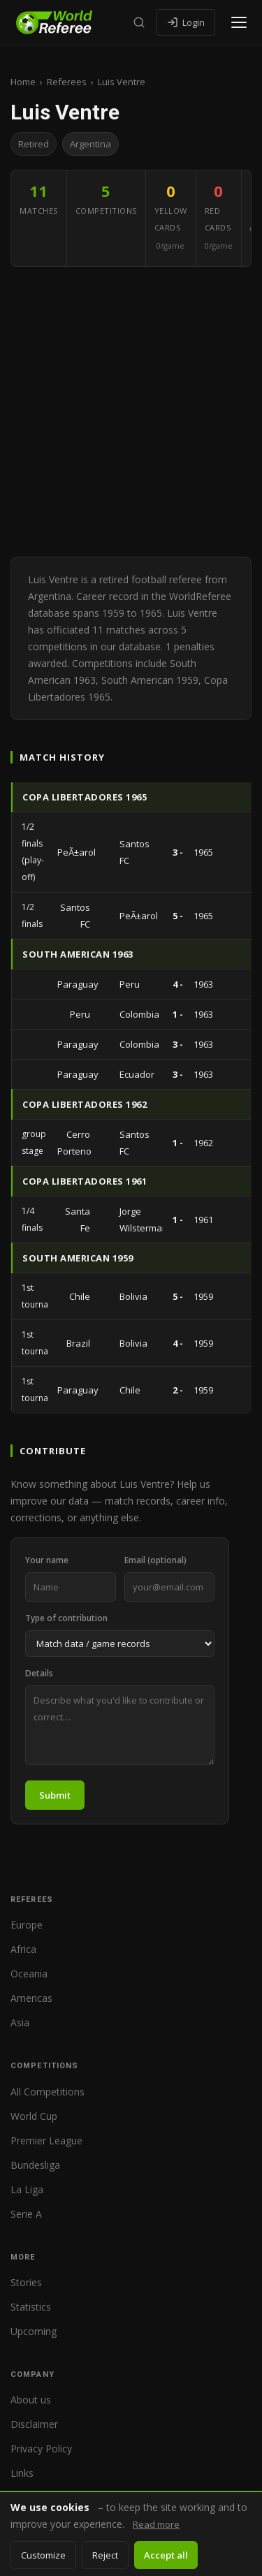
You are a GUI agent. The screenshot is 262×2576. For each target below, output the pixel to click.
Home (23, 81)
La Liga (26, 2189)
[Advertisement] (131, 412)
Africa (23, 1949)
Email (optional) (155, 1560)
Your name (46, 1560)
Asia (19, 2022)
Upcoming (33, 2331)
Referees (67, 81)
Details (39, 1673)
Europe (26, 1924)
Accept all (166, 2555)
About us (30, 2399)
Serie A (26, 2213)
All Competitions (47, 2091)
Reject (105, 2555)
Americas (31, 1998)
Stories (26, 2282)
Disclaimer (34, 2424)
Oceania (29, 1973)
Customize (43, 2555)
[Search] (139, 22)
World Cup (33, 2116)
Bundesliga (35, 2165)
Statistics (30, 2306)
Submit (55, 1795)
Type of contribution (66, 1618)
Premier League (46, 2140)
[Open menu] (239, 22)
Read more (156, 2524)
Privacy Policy (41, 2448)
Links (22, 2473)
